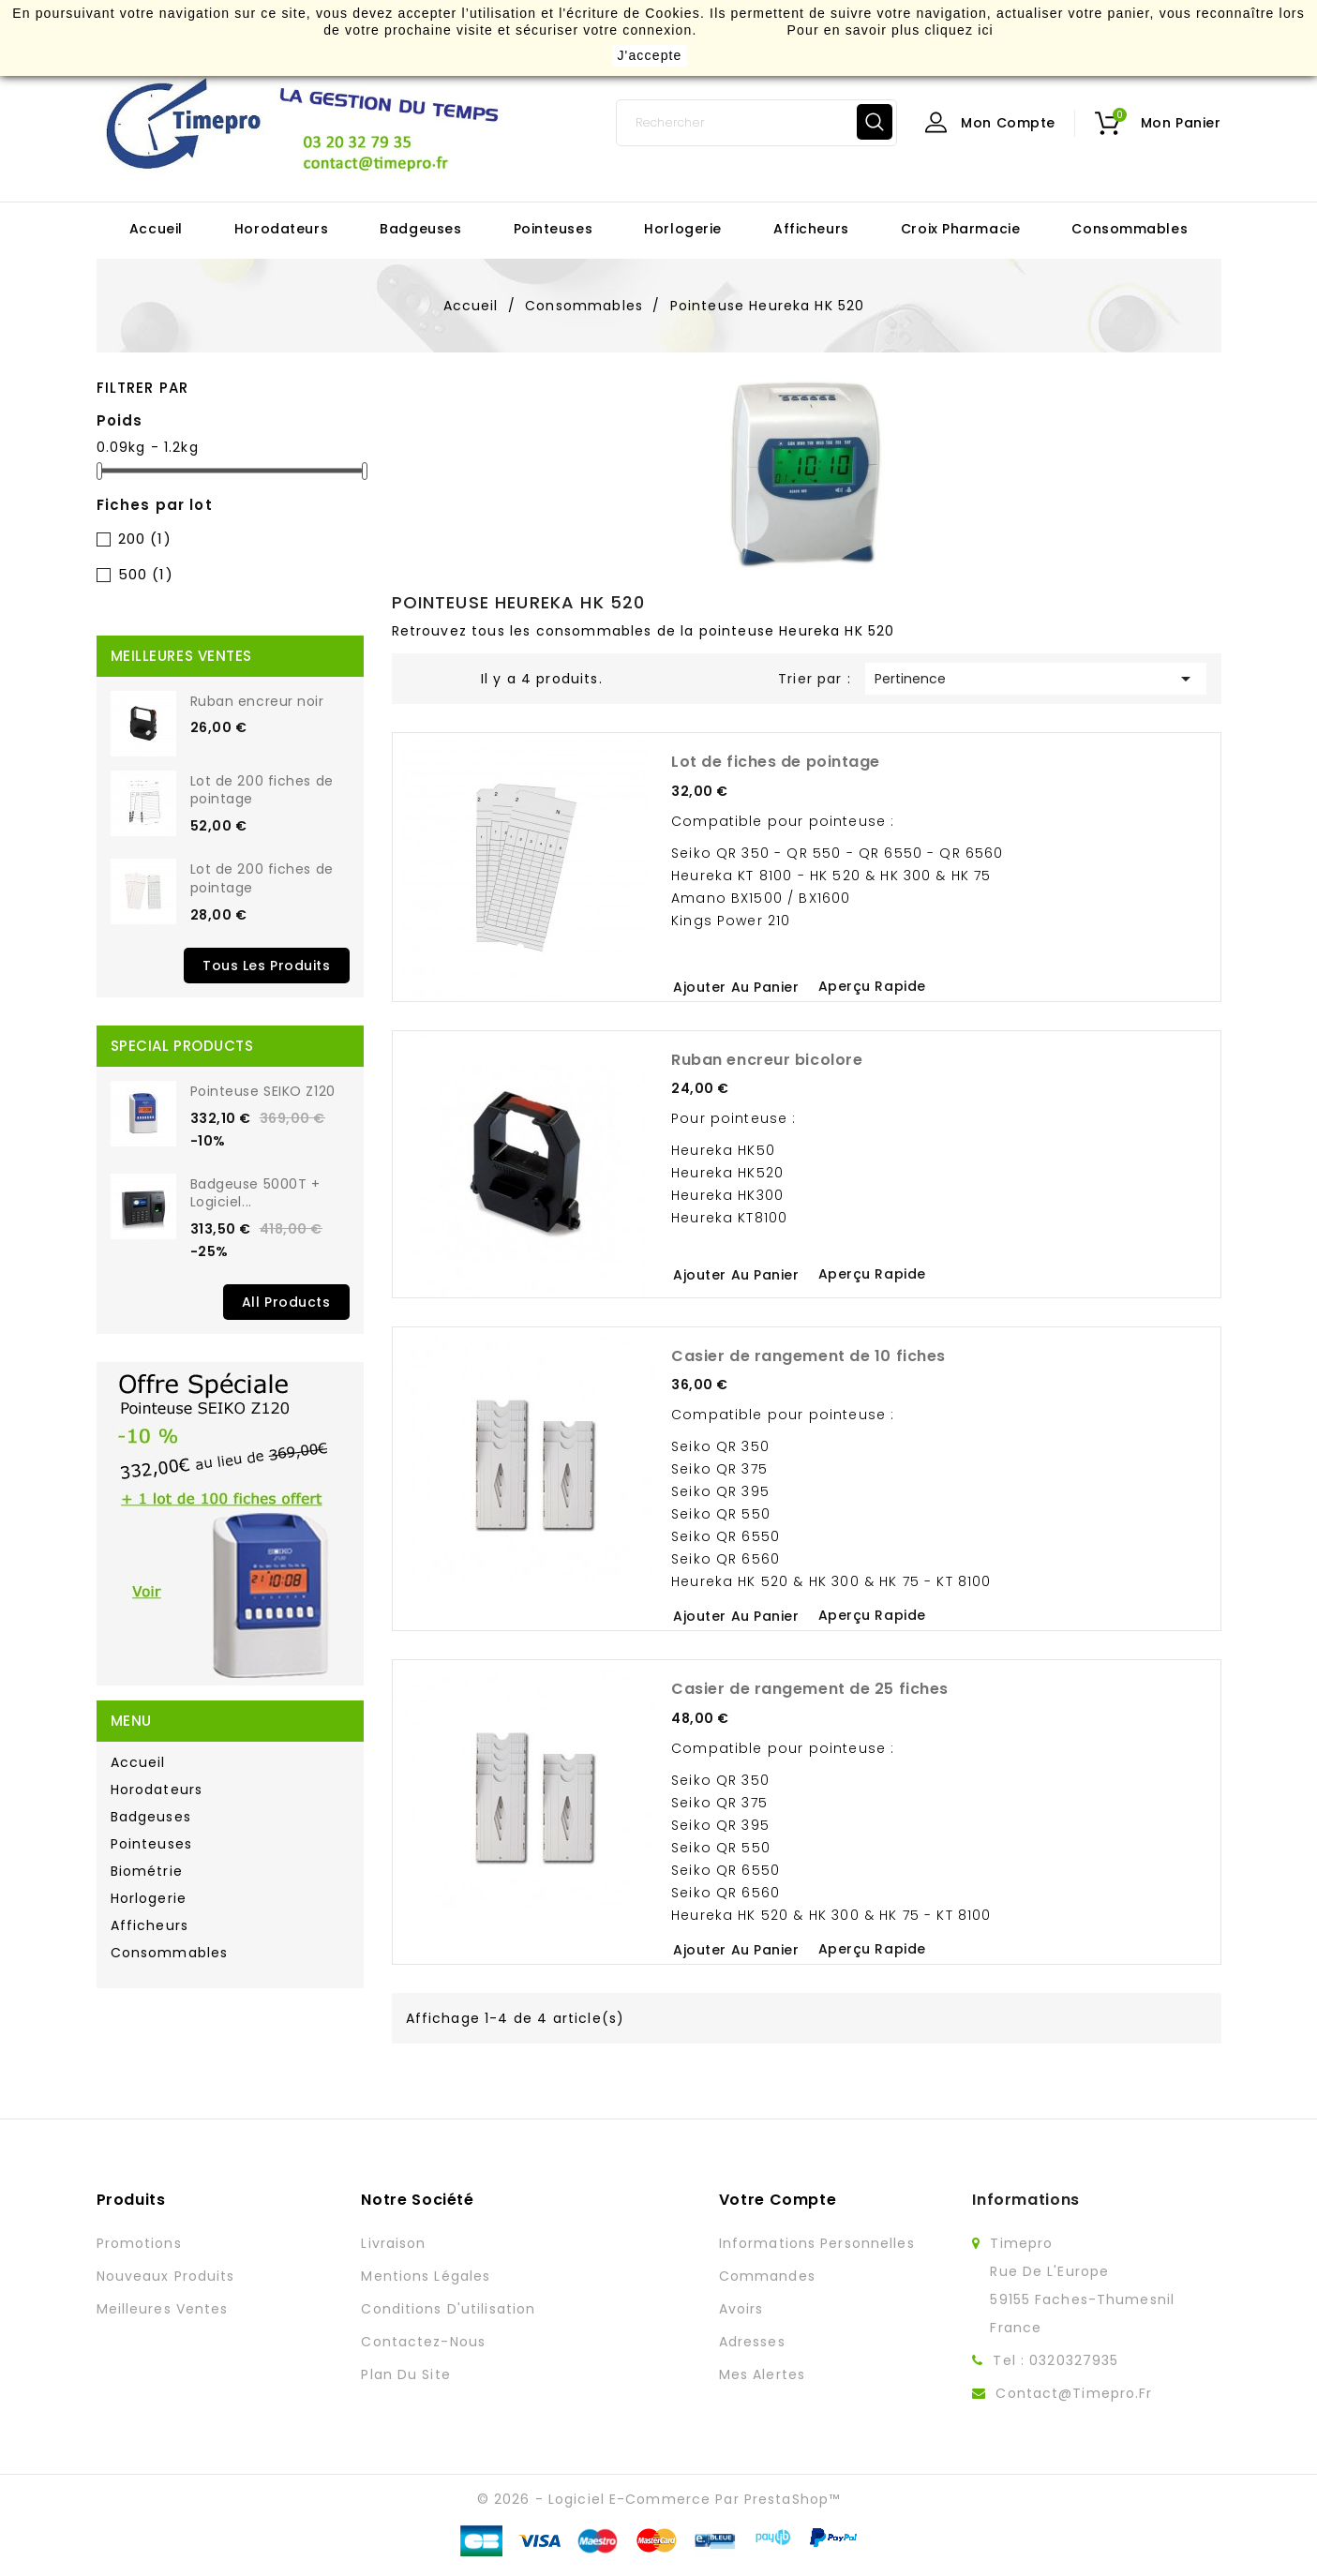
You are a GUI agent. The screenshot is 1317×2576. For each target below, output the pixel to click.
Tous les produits (266, 965)
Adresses (752, 2341)
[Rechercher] (756, 122)
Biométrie (147, 1871)
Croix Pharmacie (960, 228)
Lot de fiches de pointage (775, 761)
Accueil (156, 228)
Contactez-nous (423, 2341)
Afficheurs (811, 228)
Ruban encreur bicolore (766, 1060)
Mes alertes (762, 2374)
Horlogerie (683, 228)
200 (145, 538)
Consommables (1129, 228)
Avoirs (741, 2308)
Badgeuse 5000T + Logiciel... (255, 1193)
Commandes (767, 2276)
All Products (286, 1302)
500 (145, 574)
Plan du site (405, 2374)
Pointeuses (553, 228)
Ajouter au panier (736, 987)
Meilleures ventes (163, 2308)
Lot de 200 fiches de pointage (262, 790)
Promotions (139, 2243)
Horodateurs (281, 228)
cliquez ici (958, 29)
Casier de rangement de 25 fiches (810, 1689)
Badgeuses (420, 228)
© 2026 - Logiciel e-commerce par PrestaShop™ (658, 2499)
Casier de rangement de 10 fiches (808, 1356)
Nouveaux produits (166, 2276)
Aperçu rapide (872, 986)
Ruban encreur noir (257, 701)
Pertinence (1036, 678)
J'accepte (649, 55)
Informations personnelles (817, 2243)
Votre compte (778, 2199)
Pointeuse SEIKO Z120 (263, 1091)
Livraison (393, 2243)
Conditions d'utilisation (448, 2308)
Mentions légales (425, 2276)
